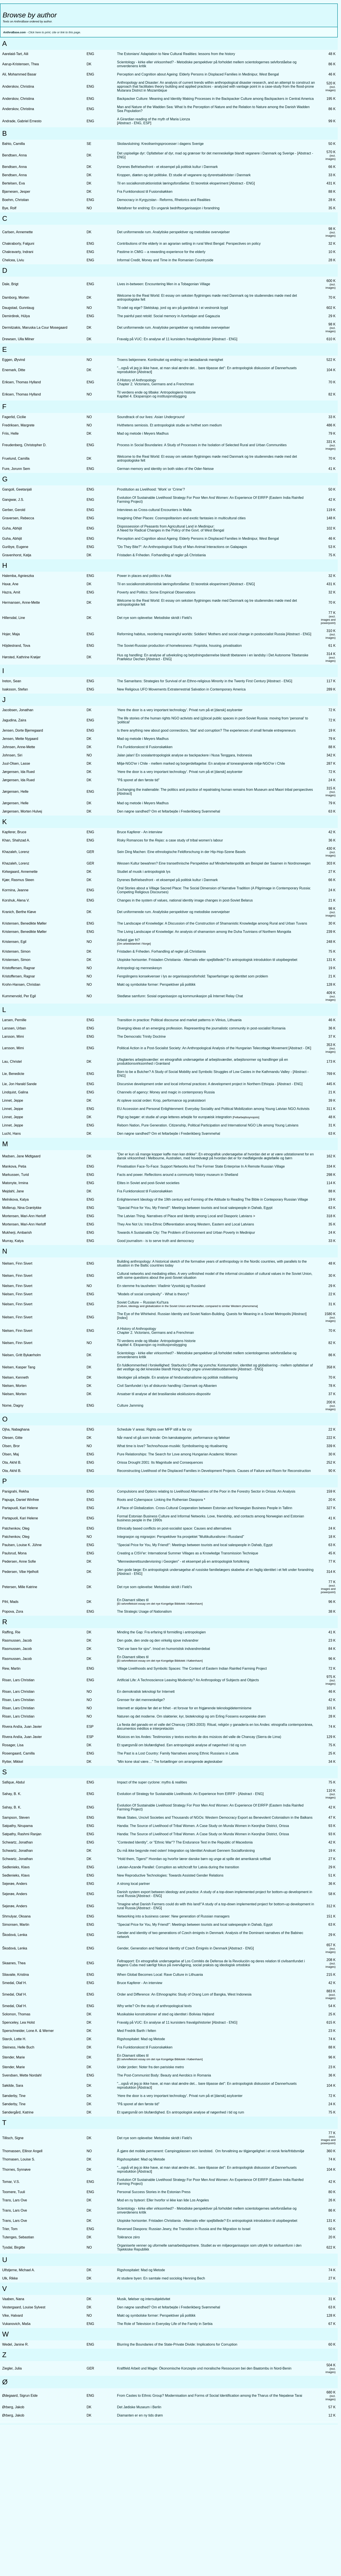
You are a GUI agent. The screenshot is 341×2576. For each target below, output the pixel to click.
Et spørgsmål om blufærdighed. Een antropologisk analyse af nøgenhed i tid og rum (181, 1745)
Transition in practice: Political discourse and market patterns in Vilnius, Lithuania (179, 1020)
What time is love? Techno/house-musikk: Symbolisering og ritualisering (172, 1446)
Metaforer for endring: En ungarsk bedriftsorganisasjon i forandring (168, 208)
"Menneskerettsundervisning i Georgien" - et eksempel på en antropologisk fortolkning (183, 1561)
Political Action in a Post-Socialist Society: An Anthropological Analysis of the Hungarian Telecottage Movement (202, 1048)
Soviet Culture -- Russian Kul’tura (143, 1302)
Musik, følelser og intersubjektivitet (143, 2299)
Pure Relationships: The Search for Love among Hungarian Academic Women (177, 1454)
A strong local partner (133, 1883)
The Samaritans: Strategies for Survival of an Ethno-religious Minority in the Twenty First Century (191, 681)
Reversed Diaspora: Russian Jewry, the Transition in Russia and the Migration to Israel (183, 2229)
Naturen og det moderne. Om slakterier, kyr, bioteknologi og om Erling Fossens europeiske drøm (191, 1716)
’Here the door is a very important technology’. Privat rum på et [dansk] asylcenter (179, 2096)
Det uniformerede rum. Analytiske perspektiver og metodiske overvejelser (173, 327)
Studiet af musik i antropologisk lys (143, 871)
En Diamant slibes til (133, 1600)
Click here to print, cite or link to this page (54, 32)
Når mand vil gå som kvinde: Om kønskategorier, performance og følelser (173, 1438)
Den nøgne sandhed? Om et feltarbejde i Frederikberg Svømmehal (168, 1133)
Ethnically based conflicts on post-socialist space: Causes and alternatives (174, 1528)
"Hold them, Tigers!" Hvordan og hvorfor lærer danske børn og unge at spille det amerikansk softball (194, 1859)
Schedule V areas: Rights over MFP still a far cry (154, 1429)
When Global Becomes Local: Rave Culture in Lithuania (160, 1974)
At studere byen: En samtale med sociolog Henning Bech (161, 2278)
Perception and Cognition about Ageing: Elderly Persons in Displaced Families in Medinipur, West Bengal (198, 74)
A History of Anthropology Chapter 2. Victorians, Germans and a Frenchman (155, 382)
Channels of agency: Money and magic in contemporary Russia (166, 1092)
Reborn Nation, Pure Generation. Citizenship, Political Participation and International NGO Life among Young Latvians (207, 1125)
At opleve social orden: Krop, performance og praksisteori (161, 1100)
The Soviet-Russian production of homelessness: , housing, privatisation (179, 645)
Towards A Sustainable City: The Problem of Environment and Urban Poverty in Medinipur (186, 1232)
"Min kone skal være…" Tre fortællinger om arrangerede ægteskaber (169, 1761)
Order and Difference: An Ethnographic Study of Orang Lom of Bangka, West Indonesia (184, 1994)
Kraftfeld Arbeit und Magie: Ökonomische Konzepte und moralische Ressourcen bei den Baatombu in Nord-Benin (204, 2368)
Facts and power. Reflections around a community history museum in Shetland (177, 1175)
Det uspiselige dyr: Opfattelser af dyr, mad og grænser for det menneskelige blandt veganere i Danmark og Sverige (205, 153)
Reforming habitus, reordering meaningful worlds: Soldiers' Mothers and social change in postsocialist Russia (201, 634)
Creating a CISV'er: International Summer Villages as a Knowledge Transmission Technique (187, 1553)
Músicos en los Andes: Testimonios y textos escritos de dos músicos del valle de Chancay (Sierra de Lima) (199, 1737)
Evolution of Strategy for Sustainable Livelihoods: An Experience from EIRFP (176, 1794)
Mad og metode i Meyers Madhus (143, 433)
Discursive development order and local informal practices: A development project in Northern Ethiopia (195, 1084)
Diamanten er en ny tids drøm (140, 2415)
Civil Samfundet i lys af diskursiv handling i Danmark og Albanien (167, 1386)
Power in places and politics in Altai (144, 576)
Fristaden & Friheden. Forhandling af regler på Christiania (161, 555)
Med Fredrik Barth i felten (136, 2031)
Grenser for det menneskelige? (141, 1700)
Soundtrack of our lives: (150, 417)
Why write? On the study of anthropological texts (154, 2006)
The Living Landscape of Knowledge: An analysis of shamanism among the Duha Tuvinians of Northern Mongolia (204, 932)
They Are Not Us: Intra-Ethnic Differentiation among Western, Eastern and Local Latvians (185, 1224)
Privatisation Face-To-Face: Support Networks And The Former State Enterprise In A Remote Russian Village (201, 1166)
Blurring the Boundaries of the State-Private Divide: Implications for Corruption (177, 2344)
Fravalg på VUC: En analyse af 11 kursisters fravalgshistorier (164, 339)
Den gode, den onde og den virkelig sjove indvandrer (157, 1640)
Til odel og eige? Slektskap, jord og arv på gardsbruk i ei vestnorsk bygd (172, 308)
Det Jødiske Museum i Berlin (139, 2407)
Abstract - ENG (242, 183)
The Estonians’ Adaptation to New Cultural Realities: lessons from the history (176, 54)
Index (122, 1318)
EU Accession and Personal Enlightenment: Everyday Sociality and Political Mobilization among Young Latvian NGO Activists (213, 1109)
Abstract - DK (299, 1048)
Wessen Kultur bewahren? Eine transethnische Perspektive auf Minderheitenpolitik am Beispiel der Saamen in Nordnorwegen (214, 863)
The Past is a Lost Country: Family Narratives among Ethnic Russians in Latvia (177, 1753)
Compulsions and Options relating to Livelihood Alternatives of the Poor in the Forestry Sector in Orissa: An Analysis (206, 1491)
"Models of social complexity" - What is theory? (153, 1294)
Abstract (144, 372)
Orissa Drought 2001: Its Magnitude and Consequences (160, 1462)
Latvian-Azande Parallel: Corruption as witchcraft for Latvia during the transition (178, 1867)
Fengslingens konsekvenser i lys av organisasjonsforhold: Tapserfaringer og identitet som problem (192, 976)
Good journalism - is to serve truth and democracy (155, 1241)
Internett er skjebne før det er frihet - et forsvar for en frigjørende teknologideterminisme (184, 1708)
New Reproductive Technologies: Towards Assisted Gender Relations (170, 1875)
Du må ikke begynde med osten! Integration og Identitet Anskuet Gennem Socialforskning (186, 1850)
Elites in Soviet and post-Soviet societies (148, 1183)
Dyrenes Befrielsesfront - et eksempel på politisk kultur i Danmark (167, 167)
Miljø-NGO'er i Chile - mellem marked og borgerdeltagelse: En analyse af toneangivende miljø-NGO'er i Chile (201, 763)
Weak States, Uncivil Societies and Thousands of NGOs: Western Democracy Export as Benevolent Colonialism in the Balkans (215, 1817)
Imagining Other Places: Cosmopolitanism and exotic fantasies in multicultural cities (181, 518)
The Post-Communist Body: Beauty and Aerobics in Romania (164, 2075)
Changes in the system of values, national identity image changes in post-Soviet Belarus (185, 900)
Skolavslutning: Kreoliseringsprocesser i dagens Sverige (160, 144)
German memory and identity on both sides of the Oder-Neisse (165, 469)
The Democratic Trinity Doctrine (141, 1036)
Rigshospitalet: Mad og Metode (141, 2039)
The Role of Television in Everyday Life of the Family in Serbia (164, 2324)
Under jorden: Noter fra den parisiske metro (150, 2067)
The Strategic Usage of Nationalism (144, 1611)
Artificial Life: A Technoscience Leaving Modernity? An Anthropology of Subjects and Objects (188, 1680)
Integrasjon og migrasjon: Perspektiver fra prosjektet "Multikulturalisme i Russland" (180, 1537)
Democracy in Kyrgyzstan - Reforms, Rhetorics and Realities (163, 200)
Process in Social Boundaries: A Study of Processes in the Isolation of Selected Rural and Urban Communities (202, 445)
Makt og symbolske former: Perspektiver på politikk (156, 984)
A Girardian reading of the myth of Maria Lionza (153, 119)
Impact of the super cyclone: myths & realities (152, 1782)
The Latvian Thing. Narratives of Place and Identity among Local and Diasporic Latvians (184, 1216)
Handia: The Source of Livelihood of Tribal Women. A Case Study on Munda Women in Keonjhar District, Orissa (203, 1826)
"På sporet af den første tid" (138, 780)
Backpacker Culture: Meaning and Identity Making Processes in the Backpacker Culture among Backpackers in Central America (215, 99)
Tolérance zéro (128, 2237)
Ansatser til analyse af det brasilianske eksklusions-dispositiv (164, 1394)
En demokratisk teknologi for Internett (146, 1691)
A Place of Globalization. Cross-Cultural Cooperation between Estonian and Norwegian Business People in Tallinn (204, 1508)
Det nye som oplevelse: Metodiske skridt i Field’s (154, 618)
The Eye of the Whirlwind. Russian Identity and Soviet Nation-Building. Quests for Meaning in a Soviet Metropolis (204, 1314)
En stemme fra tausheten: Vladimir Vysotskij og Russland (161, 1286)
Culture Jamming (130, 1405)
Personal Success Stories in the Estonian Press (154, 2192)
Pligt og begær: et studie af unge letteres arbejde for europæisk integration (174, 1117)
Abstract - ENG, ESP (134, 123)
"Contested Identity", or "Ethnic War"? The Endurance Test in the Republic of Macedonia (185, 1842)
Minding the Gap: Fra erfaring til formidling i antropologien (161, 1632)
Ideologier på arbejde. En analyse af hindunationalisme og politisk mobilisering (177, 1377)
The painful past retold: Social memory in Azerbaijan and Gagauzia (168, 316)
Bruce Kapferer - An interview (139, 1983)
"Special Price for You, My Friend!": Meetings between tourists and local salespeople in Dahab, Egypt (194, 1208)
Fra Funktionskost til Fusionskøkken (144, 191)
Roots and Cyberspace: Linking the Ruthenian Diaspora (160, 1500)
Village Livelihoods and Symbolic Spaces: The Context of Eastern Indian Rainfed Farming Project (192, 1668)
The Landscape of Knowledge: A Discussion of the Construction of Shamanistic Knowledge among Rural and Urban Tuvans (212, 923)
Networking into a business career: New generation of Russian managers (173, 1916)
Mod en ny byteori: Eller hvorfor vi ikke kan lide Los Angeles (163, 2200)
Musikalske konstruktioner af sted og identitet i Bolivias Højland (165, 2014)
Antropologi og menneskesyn (139, 968)
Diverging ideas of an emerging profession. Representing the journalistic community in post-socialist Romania (201, 1028)
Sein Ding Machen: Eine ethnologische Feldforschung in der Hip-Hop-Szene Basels (181, 852)
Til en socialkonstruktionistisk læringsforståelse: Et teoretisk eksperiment (173, 183)
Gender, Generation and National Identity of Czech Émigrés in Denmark (172, 1948)
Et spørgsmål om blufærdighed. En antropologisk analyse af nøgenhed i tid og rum (180, 2112)
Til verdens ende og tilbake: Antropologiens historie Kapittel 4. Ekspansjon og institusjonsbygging (156, 394)
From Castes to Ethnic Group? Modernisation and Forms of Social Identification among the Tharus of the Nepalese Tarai (209, 2395)
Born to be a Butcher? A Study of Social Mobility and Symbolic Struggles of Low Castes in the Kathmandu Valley (203, 1072)
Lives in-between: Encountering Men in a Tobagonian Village (163, 284)
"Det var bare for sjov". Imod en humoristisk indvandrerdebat (163, 1649)
